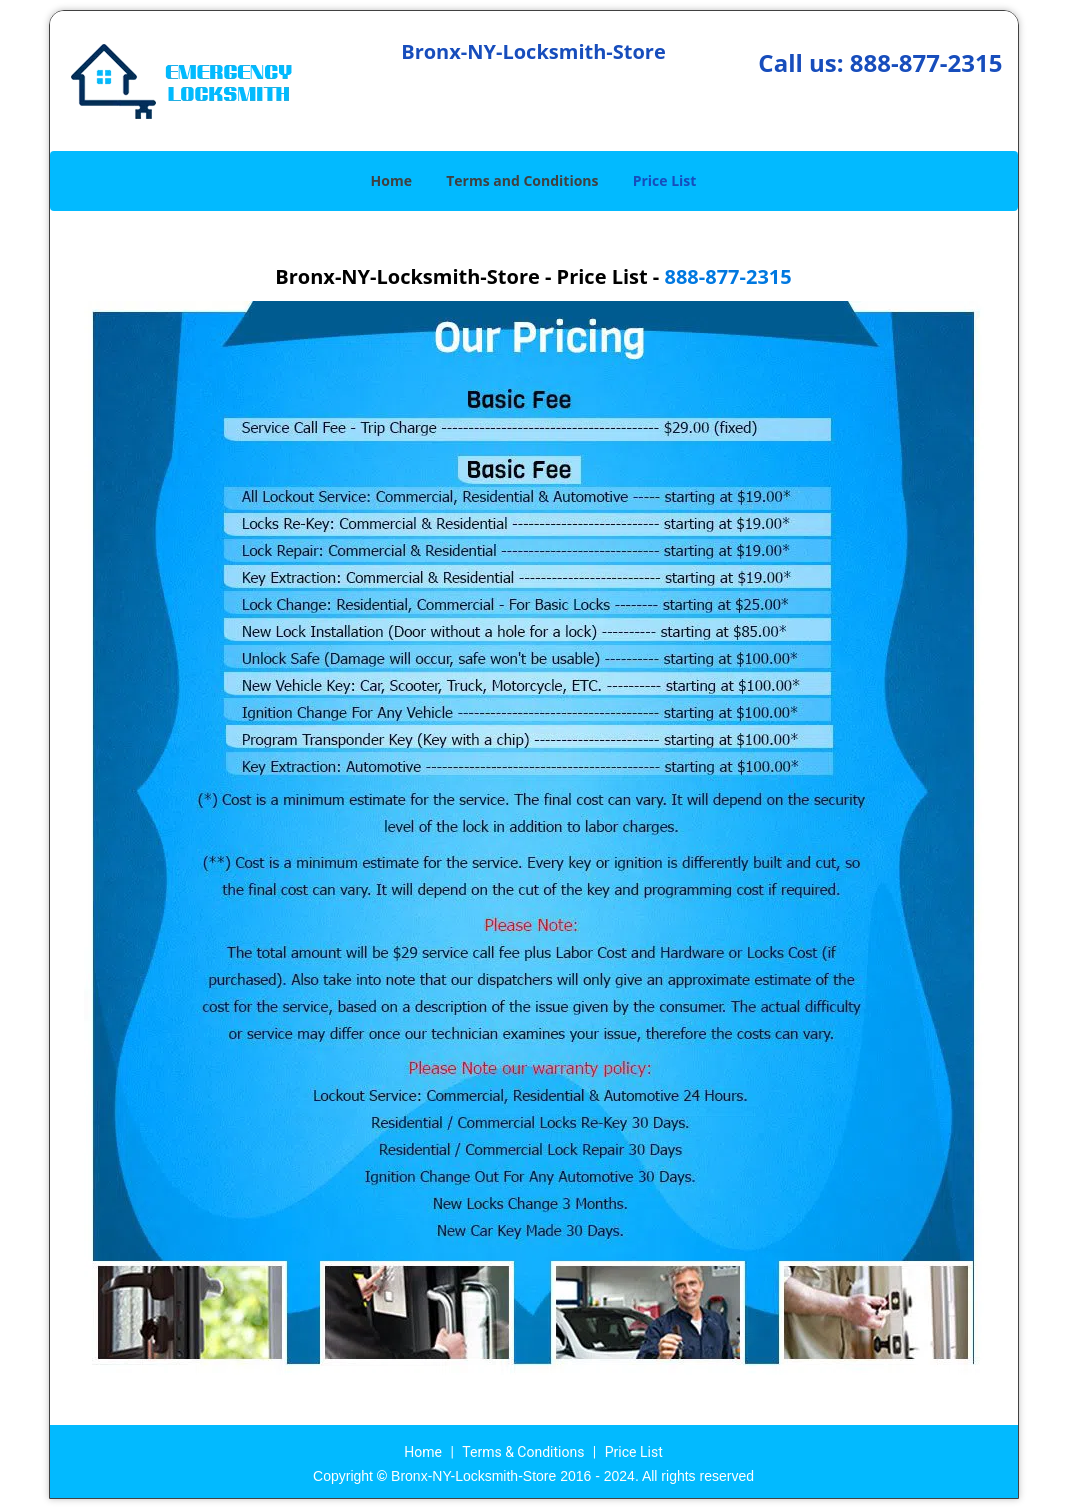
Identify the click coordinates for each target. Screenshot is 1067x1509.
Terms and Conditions (522, 180)
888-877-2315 (926, 62)
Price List (665, 180)
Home (391, 180)
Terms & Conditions (523, 1452)
